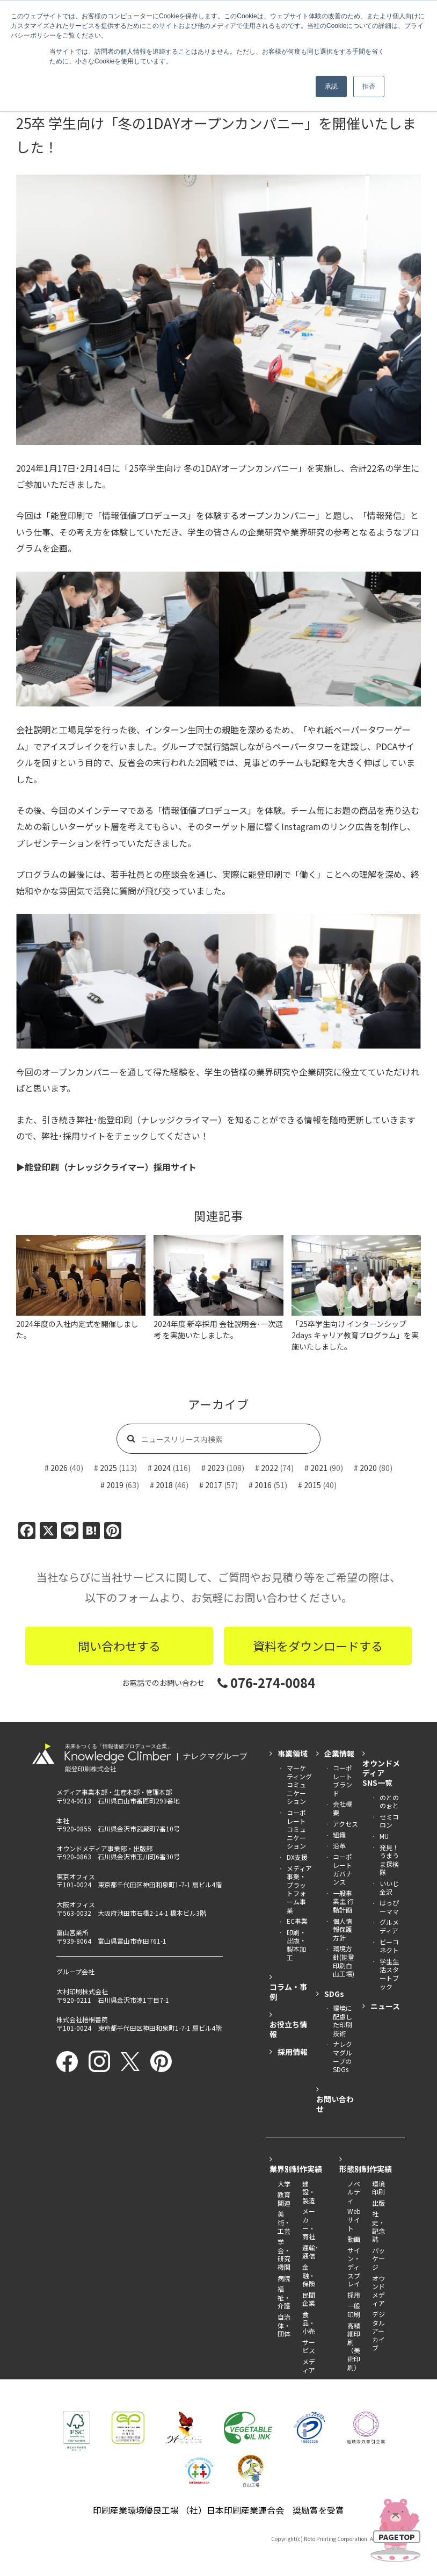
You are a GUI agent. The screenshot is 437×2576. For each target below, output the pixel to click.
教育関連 (284, 2198)
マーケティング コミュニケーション (299, 1784)
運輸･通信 (310, 2252)
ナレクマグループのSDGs (342, 2056)
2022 (269, 1467)
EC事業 (297, 1920)
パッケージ (378, 2258)
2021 (318, 1467)
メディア (308, 2366)
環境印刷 (378, 2188)
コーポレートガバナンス (342, 1869)
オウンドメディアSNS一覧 (381, 1773)
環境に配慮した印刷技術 (342, 2020)
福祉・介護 (284, 2297)
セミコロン (389, 1821)
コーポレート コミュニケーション (296, 1829)
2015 (312, 1485)
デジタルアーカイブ (378, 2331)
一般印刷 (353, 2310)
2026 (59, 1467)
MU (384, 1836)
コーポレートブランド (342, 1780)
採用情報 (293, 2051)
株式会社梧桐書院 (82, 2019)
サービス (308, 2346)
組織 (339, 1834)
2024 (162, 1467)
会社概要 (342, 1808)
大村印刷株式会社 (82, 1991)
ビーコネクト (389, 1946)
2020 (368, 1467)
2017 (213, 1485)
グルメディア (389, 1926)
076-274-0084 (266, 1682)
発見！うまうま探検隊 (389, 1860)
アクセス (345, 1823)
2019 (114, 1485)
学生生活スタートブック (389, 1974)
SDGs (334, 1993)
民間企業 (308, 2299)
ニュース (385, 2006)
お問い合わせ (335, 2104)
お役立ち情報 (288, 2029)
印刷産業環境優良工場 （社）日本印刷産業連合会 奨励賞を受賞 (218, 2509)
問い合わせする (119, 1645)
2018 (164, 1485)
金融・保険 (308, 2275)
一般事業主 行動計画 (343, 1901)
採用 (353, 2294)
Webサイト (354, 2219)
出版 (378, 2202)
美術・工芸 (284, 2222)
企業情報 (339, 1753)
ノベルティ (353, 2192)
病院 (284, 2278)
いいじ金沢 (389, 1887)
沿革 (339, 1845)
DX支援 (297, 1856)
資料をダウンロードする (318, 1645)
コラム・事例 (288, 1991)
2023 (215, 1467)
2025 (108, 1467)
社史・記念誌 (378, 2226)
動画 (353, 2238)
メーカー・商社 (308, 2223)
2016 (263, 1485)
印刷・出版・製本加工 (296, 1945)
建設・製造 (308, 2192)
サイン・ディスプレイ (353, 2267)
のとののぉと (389, 1801)
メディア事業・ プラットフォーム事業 (299, 1889)
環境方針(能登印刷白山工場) (343, 1961)
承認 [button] (331, 86)
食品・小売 (308, 2322)
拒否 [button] (368, 86)
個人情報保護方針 (342, 1929)
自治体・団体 (284, 2325)
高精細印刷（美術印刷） (353, 2346)
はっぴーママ (389, 1907)
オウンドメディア (378, 2291)
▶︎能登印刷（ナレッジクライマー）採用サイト (106, 1166)
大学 (284, 2183)
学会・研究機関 (284, 2254)
